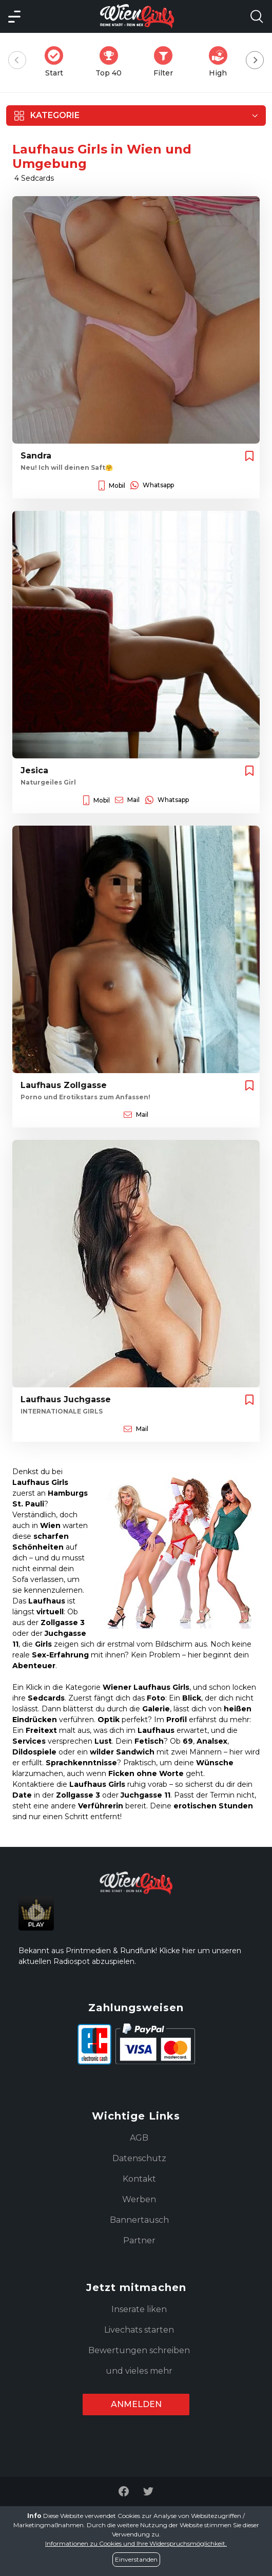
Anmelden (136, 2404)
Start (57, 62)
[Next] (255, 60)
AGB (139, 2138)
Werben (139, 2199)
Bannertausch (139, 2220)
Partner (139, 2240)
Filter (166, 62)
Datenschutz (139, 2158)
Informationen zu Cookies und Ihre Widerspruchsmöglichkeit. (136, 2543)
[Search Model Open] (256, 16)
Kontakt (139, 2179)
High (221, 62)
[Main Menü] (14, 16)
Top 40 (111, 62)
